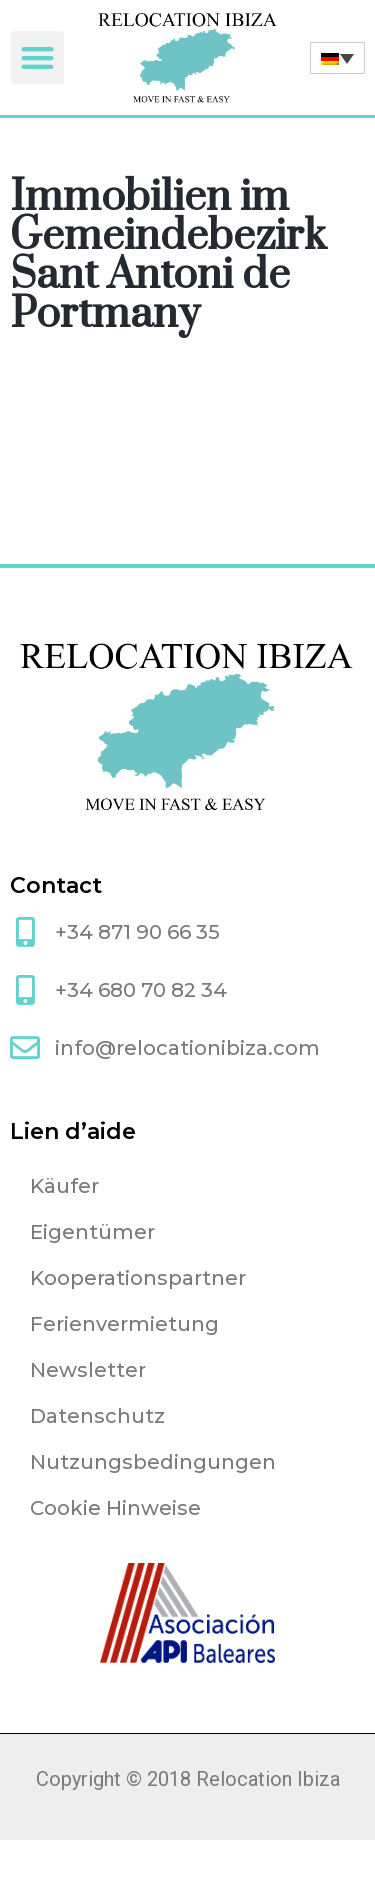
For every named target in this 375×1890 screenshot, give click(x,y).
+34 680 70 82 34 (141, 990)
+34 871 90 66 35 (137, 932)
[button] (37, 57)
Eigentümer (92, 1232)
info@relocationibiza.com (187, 1048)
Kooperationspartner (138, 1278)
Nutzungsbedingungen (153, 1462)
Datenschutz (97, 1416)
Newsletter (88, 1370)
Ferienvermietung (124, 1324)
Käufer (64, 1186)
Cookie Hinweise (115, 1508)
